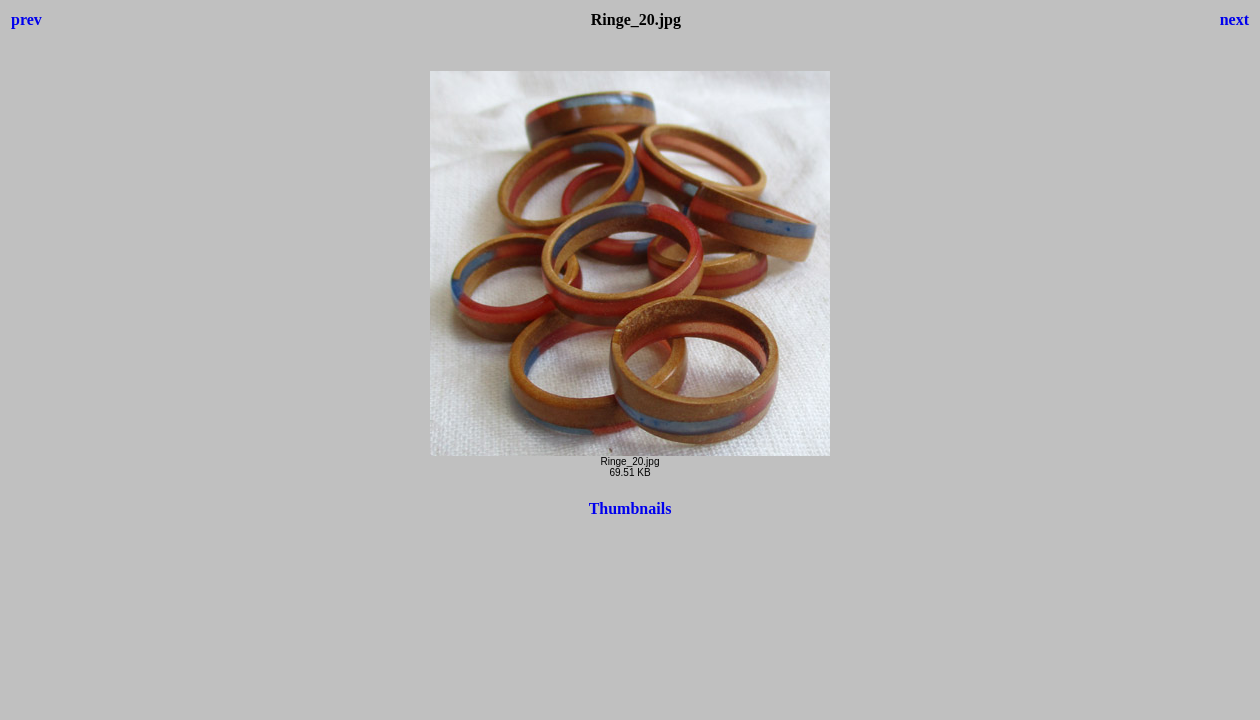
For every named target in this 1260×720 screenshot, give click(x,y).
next (1234, 19)
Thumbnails (630, 508)
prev (26, 19)
